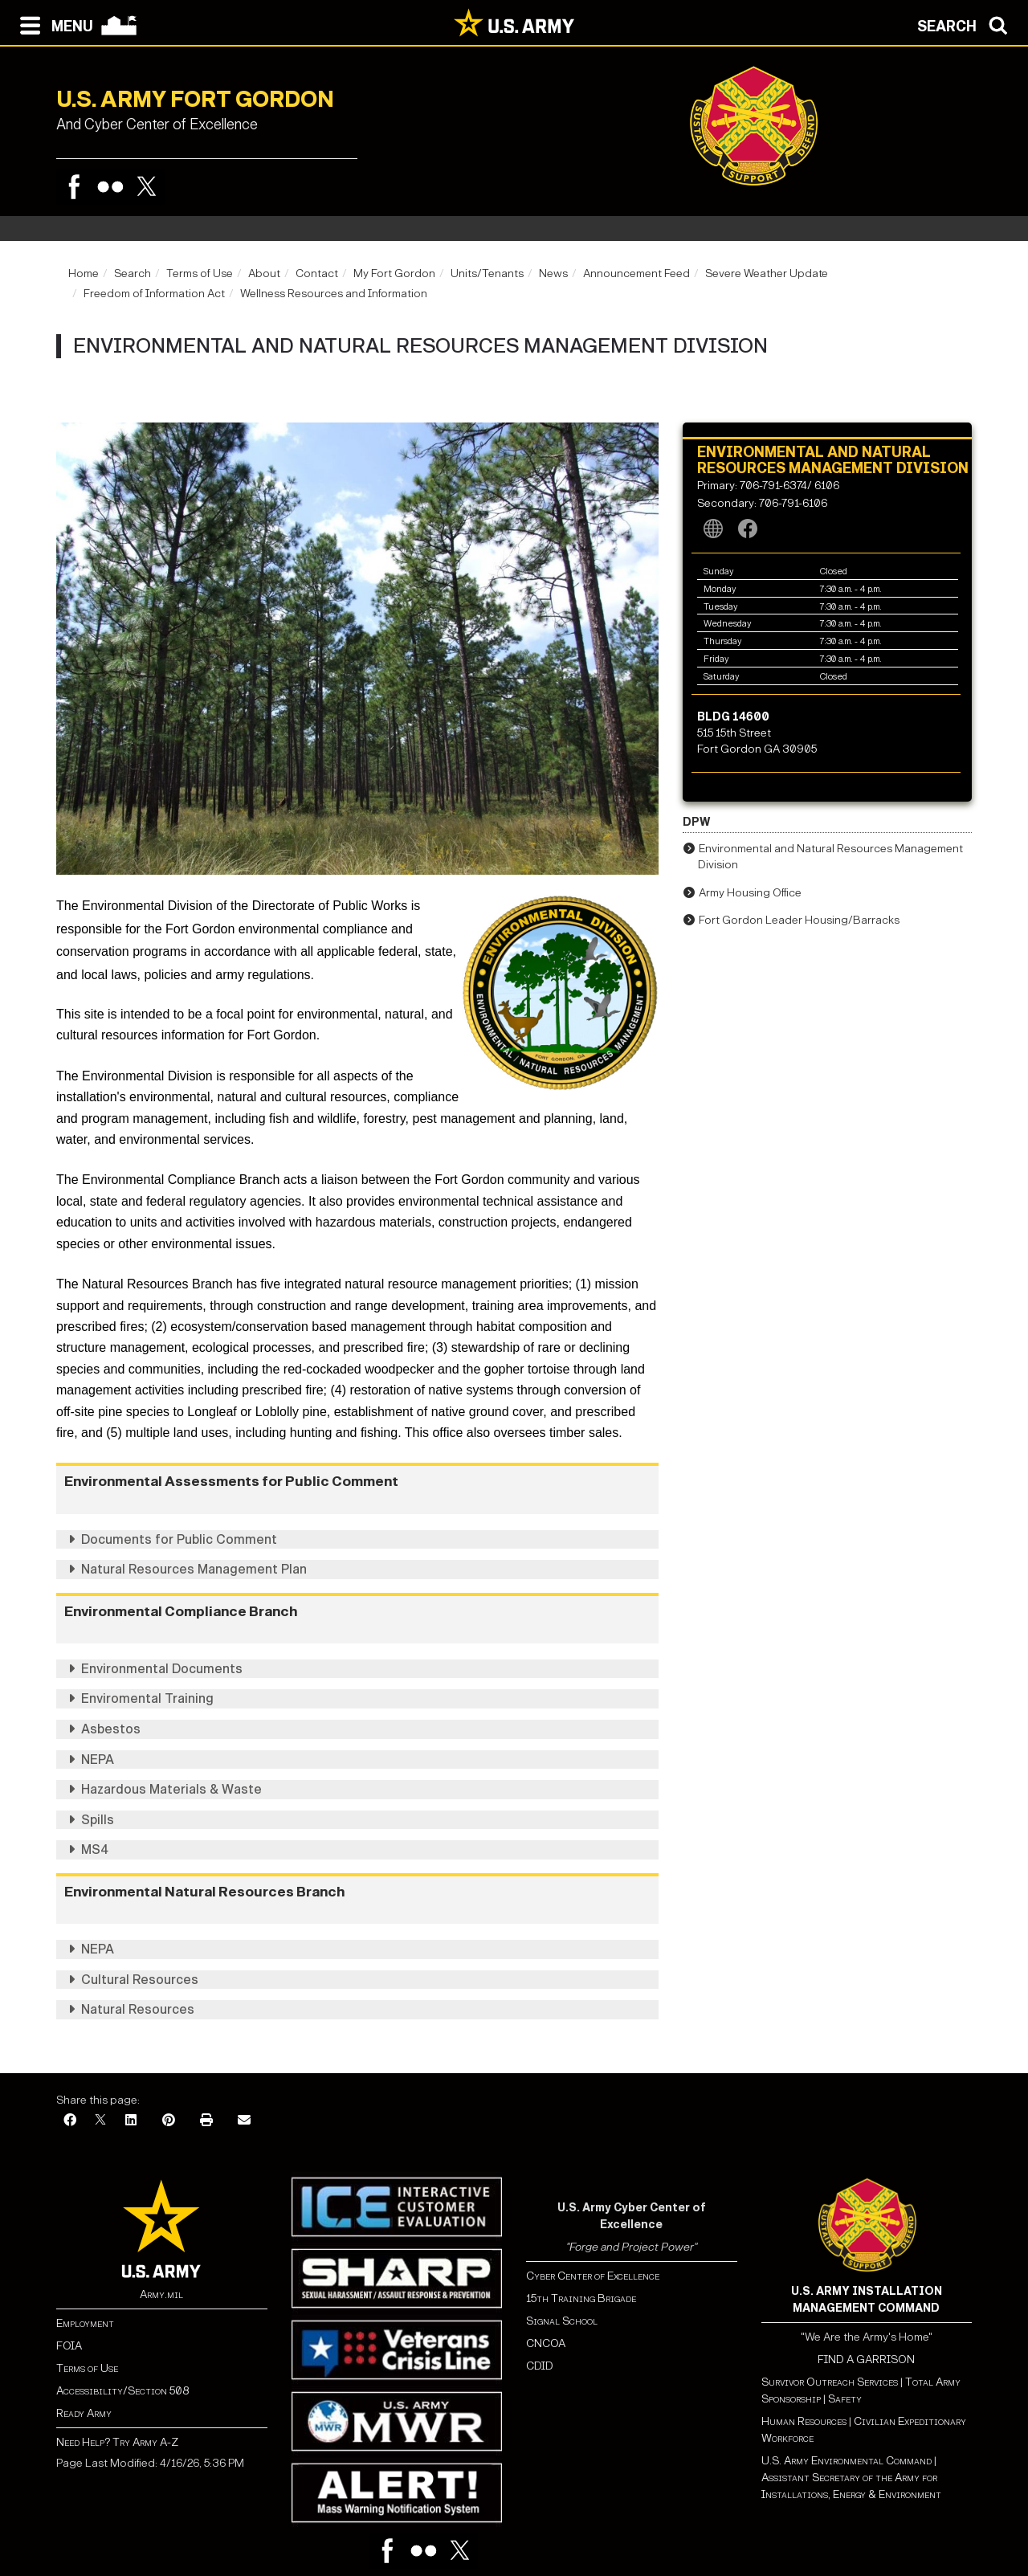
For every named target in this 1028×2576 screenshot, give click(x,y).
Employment (85, 2323)
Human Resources (803, 2421)
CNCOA (545, 2343)
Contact (317, 273)
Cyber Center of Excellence (592, 2276)
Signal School (562, 2321)
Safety (845, 2399)
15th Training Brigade (581, 2298)
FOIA (69, 2346)
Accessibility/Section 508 (122, 2391)
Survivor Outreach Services (829, 2382)
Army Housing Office (750, 893)
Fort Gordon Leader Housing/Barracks (799, 920)
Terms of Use (199, 273)
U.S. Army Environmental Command (846, 2461)
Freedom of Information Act (154, 293)
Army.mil (161, 2294)
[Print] (206, 2121)
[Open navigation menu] (52, 24)
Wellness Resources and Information (333, 293)
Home (83, 273)
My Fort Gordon (394, 273)
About (264, 273)
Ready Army (84, 2413)
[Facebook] (70, 2121)
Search (132, 273)
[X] (100, 2121)
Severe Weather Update (766, 273)
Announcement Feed (636, 273)
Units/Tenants (487, 273)
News (553, 273)
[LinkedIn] (131, 2121)
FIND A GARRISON (866, 2359)
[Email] (244, 2121)
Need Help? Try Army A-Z (117, 2442)
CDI (535, 2366)
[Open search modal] (966, 24)
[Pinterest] (168, 2121)
